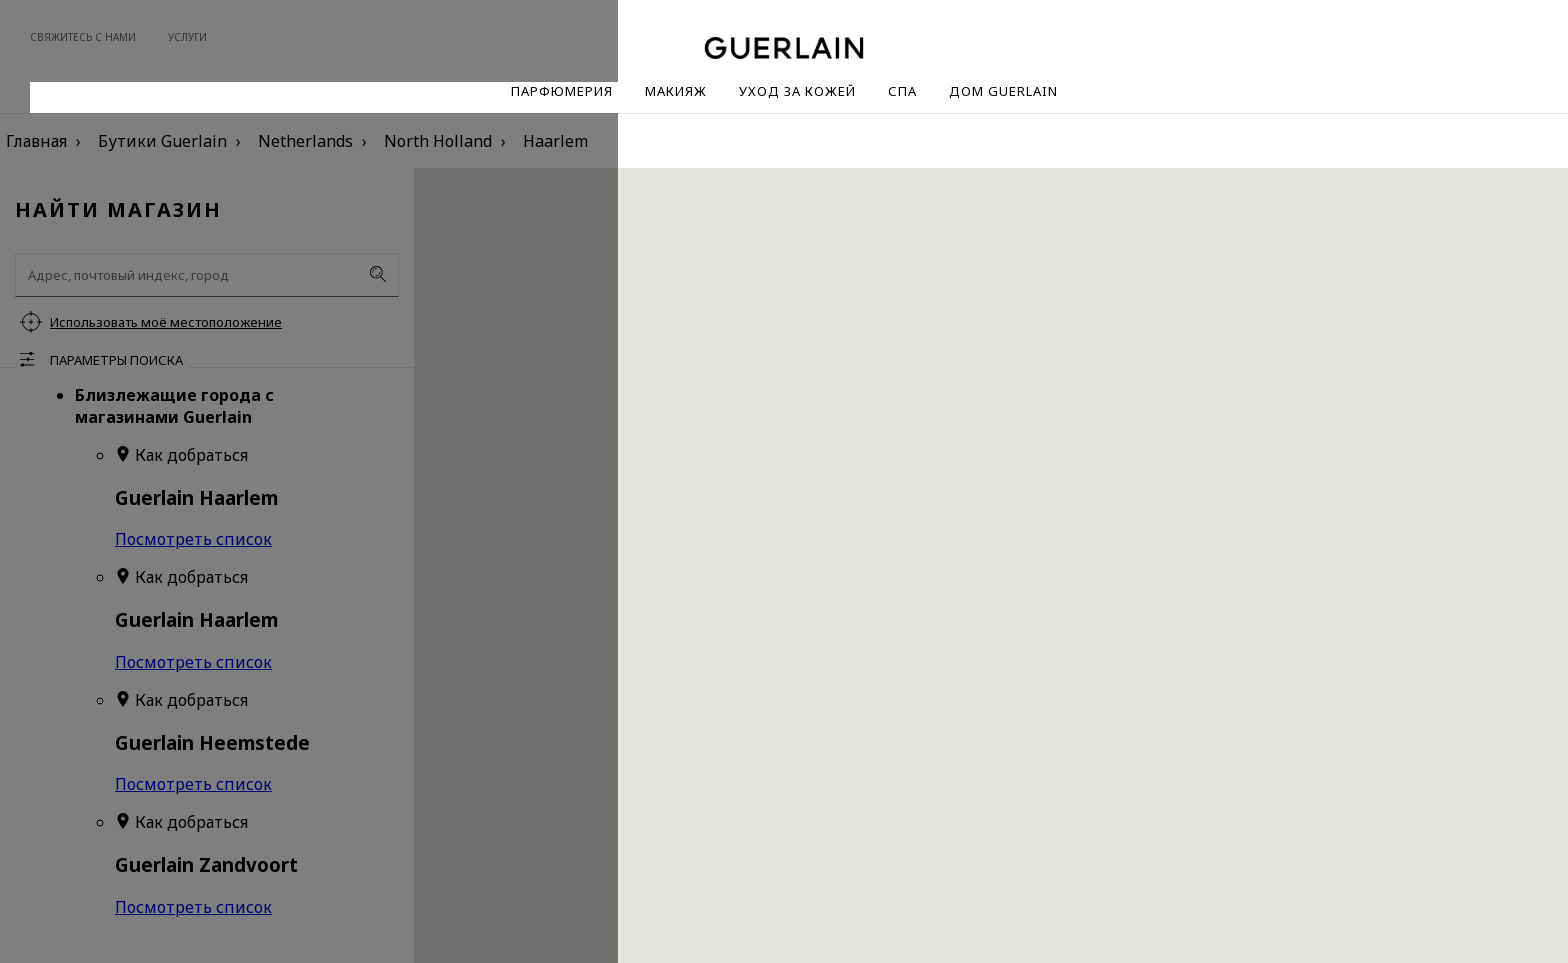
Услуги (187, 37)
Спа (902, 91)
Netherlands (305, 141)
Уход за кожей (797, 91)
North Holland (438, 141)
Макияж (676, 91)
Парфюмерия (562, 91)
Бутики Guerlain (162, 141)
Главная (36, 141)
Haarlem (555, 141)
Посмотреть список (193, 539)
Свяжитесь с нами (83, 37)
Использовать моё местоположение (166, 322)
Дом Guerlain (1003, 91)
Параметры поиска (116, 360)
